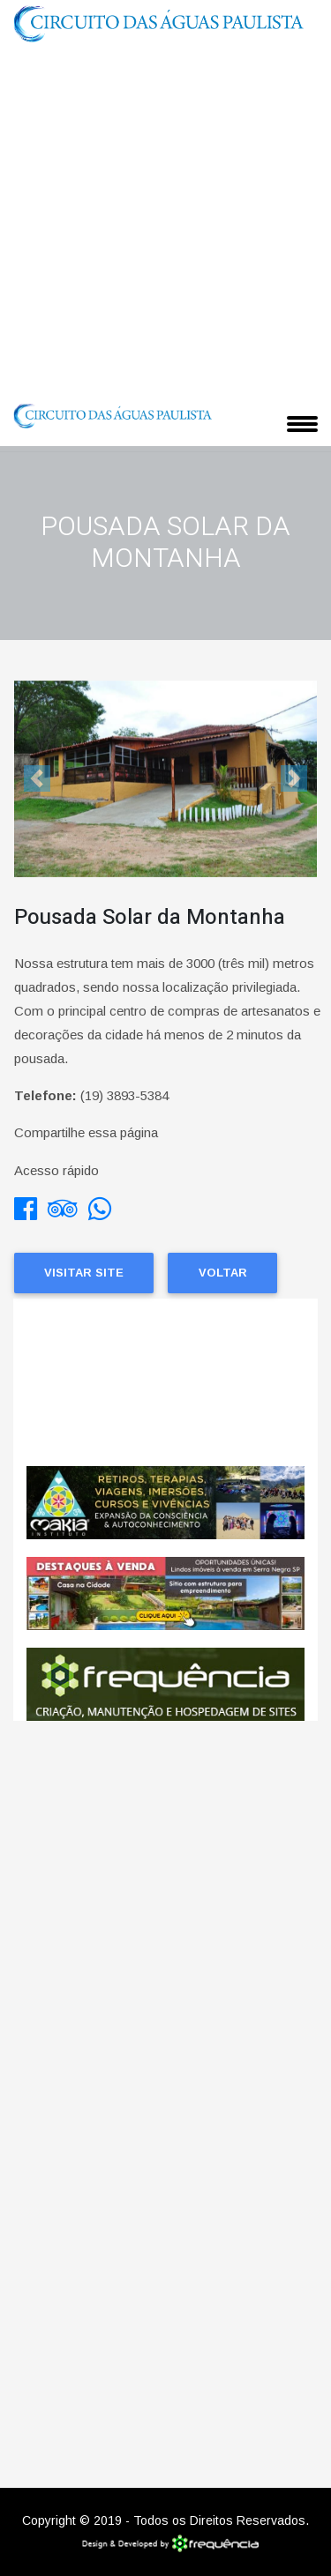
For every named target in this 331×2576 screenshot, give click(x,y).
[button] (36, 779)
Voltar (223, 1272)
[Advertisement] (165, 221)
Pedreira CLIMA (165, 1382)
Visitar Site (84, 1272)
